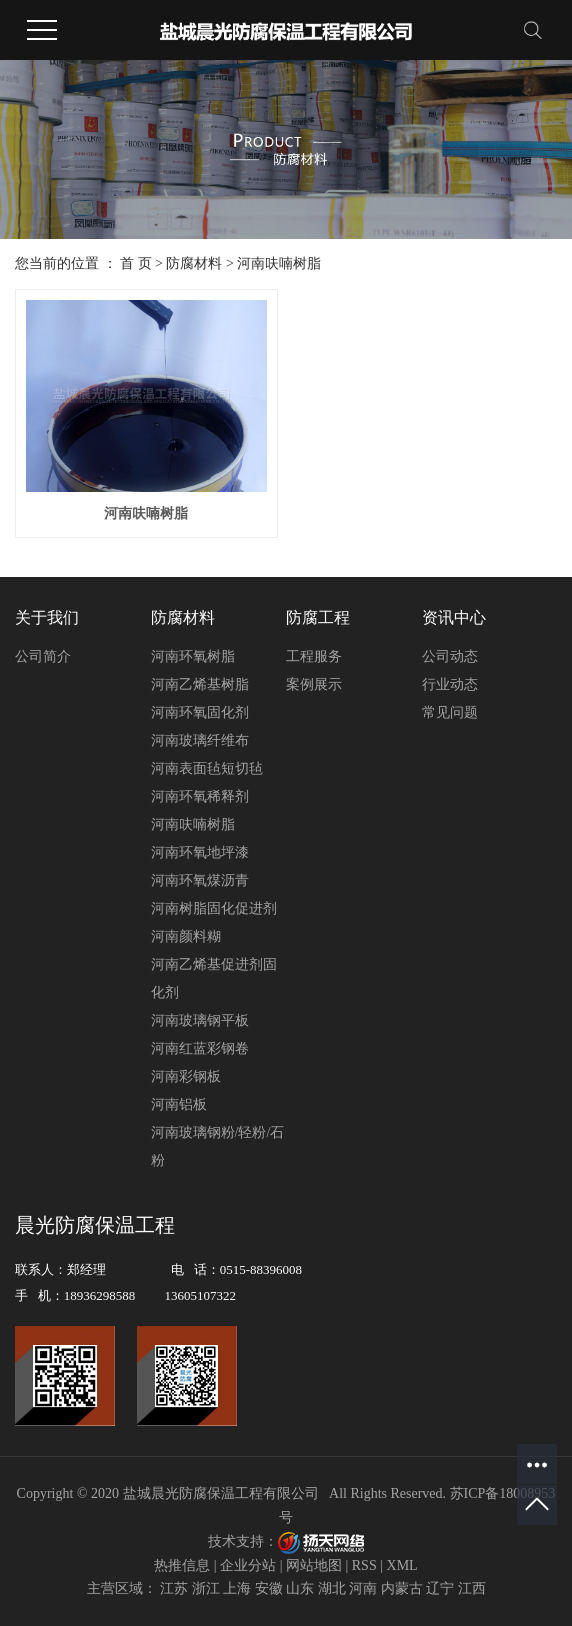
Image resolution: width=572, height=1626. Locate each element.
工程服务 (314, 656)
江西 (472, 1588)
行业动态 (450, 684)
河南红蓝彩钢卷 (200, 1048)
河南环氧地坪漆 (200, 852)
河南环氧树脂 (193, 656)
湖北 (332, 1588)
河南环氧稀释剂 (200, 796)
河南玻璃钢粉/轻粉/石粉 (218, 1146)
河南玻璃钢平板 (200, 1020)
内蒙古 (402, 1588)
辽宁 (440, 1588)
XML (402, 1565)
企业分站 (248, 1565)
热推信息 (182, 1565)
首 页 (136, 263)
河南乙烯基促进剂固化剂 (214, 978)
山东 (300, 1588)
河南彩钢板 (186, 1076)
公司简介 (43, 656)
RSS (364, 1565)
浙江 (206, 1588)
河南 (363, 1588)
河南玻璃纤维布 (200, 740)
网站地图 (314, 1565)
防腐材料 (194, 263)
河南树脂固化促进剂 (214, 908)
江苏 (174, 1588)
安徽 (269, 1588)
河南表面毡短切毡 (207, 768)
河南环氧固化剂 (200, 712)
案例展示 (314, 684)
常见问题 (450, 712)
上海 (237, 1588)
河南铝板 (179, 1104)
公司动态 (450, 656)
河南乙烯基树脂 (200, 684)
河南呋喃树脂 (279, 263)
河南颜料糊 (186, 936)
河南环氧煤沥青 (200, 880)
